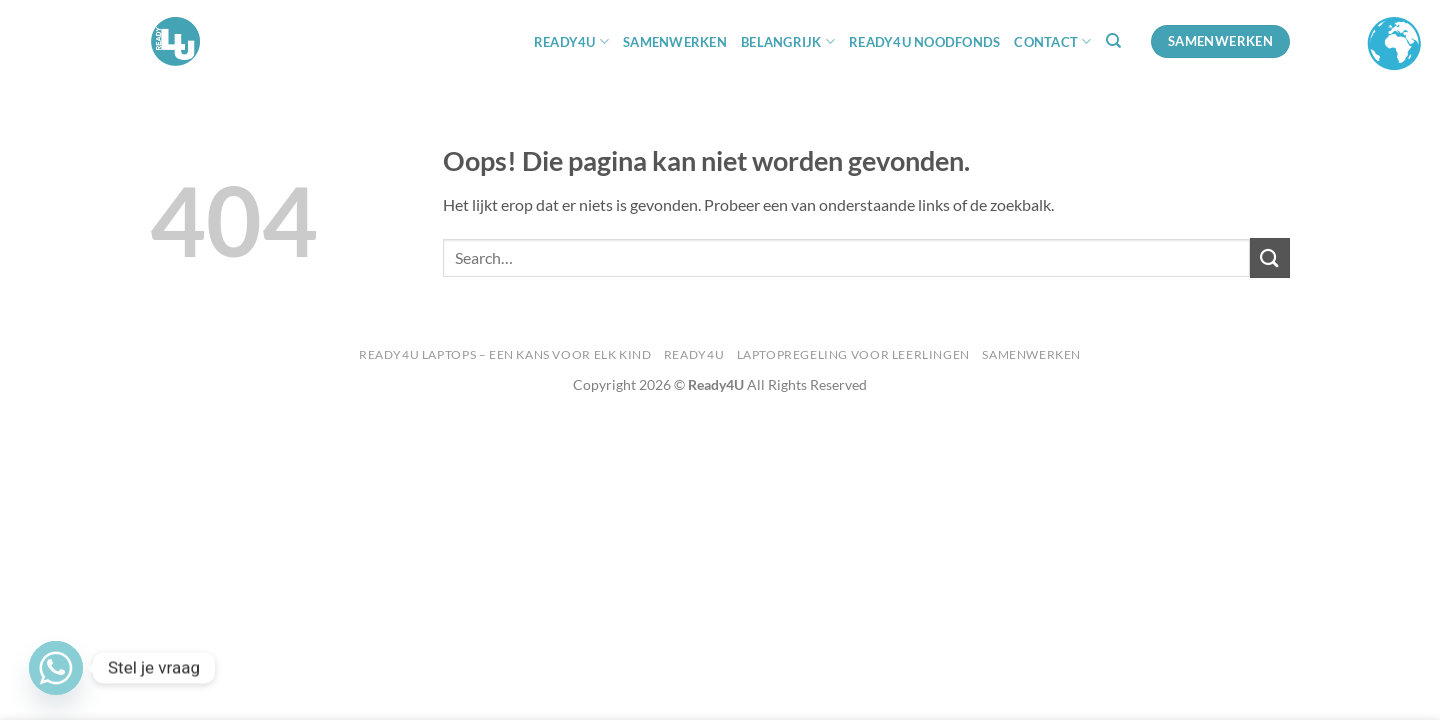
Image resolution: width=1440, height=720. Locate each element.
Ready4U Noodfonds (924, 42)
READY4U (571, 41)
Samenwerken (675, 42)
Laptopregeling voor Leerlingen (853, 354)
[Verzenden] (1270, 257)
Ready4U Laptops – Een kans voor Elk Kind (505, 354)
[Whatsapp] (56, 668)
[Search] (1113, 41)
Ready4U (694, 354)
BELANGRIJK (788, 41)
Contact (1052, 41)
